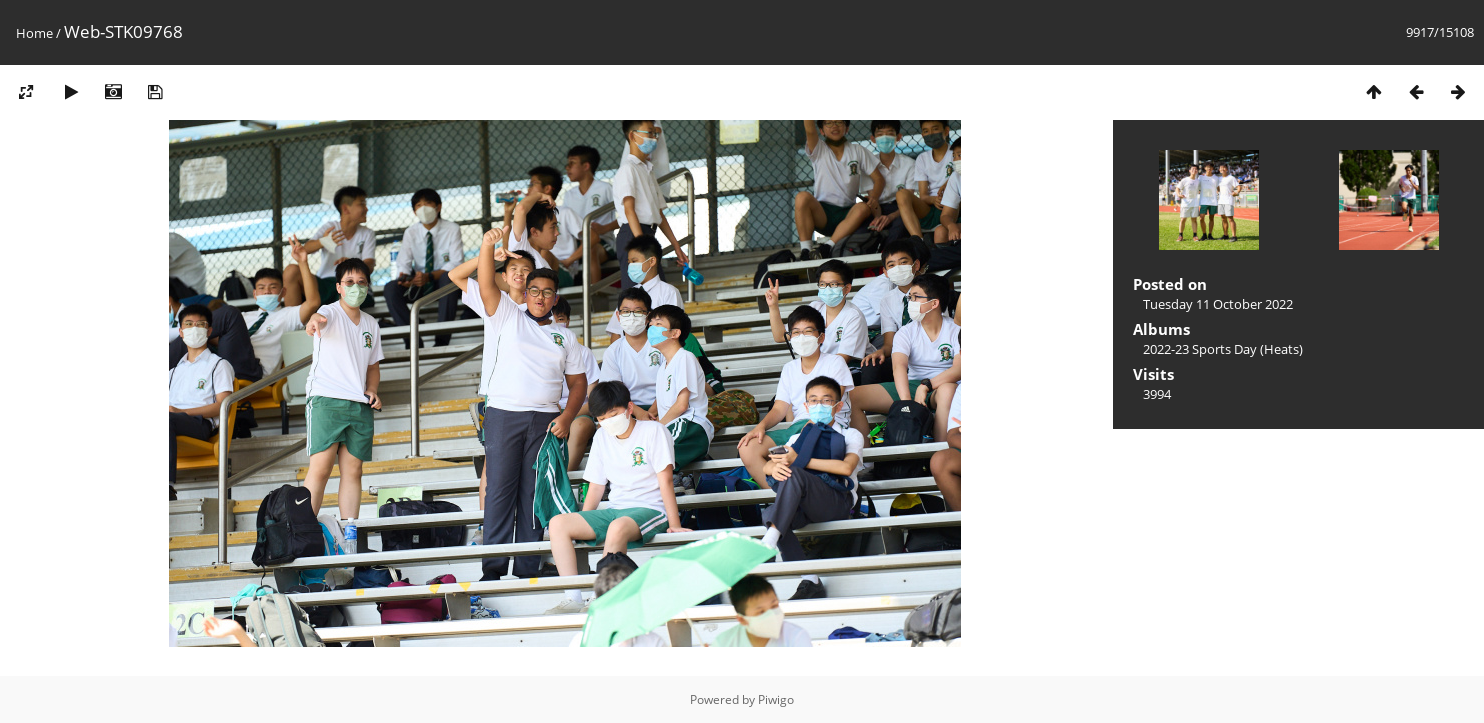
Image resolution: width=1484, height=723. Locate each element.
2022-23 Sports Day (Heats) (1223, 349)
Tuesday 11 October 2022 (1218, 304)
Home (34, 33)
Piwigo (776, 699)
